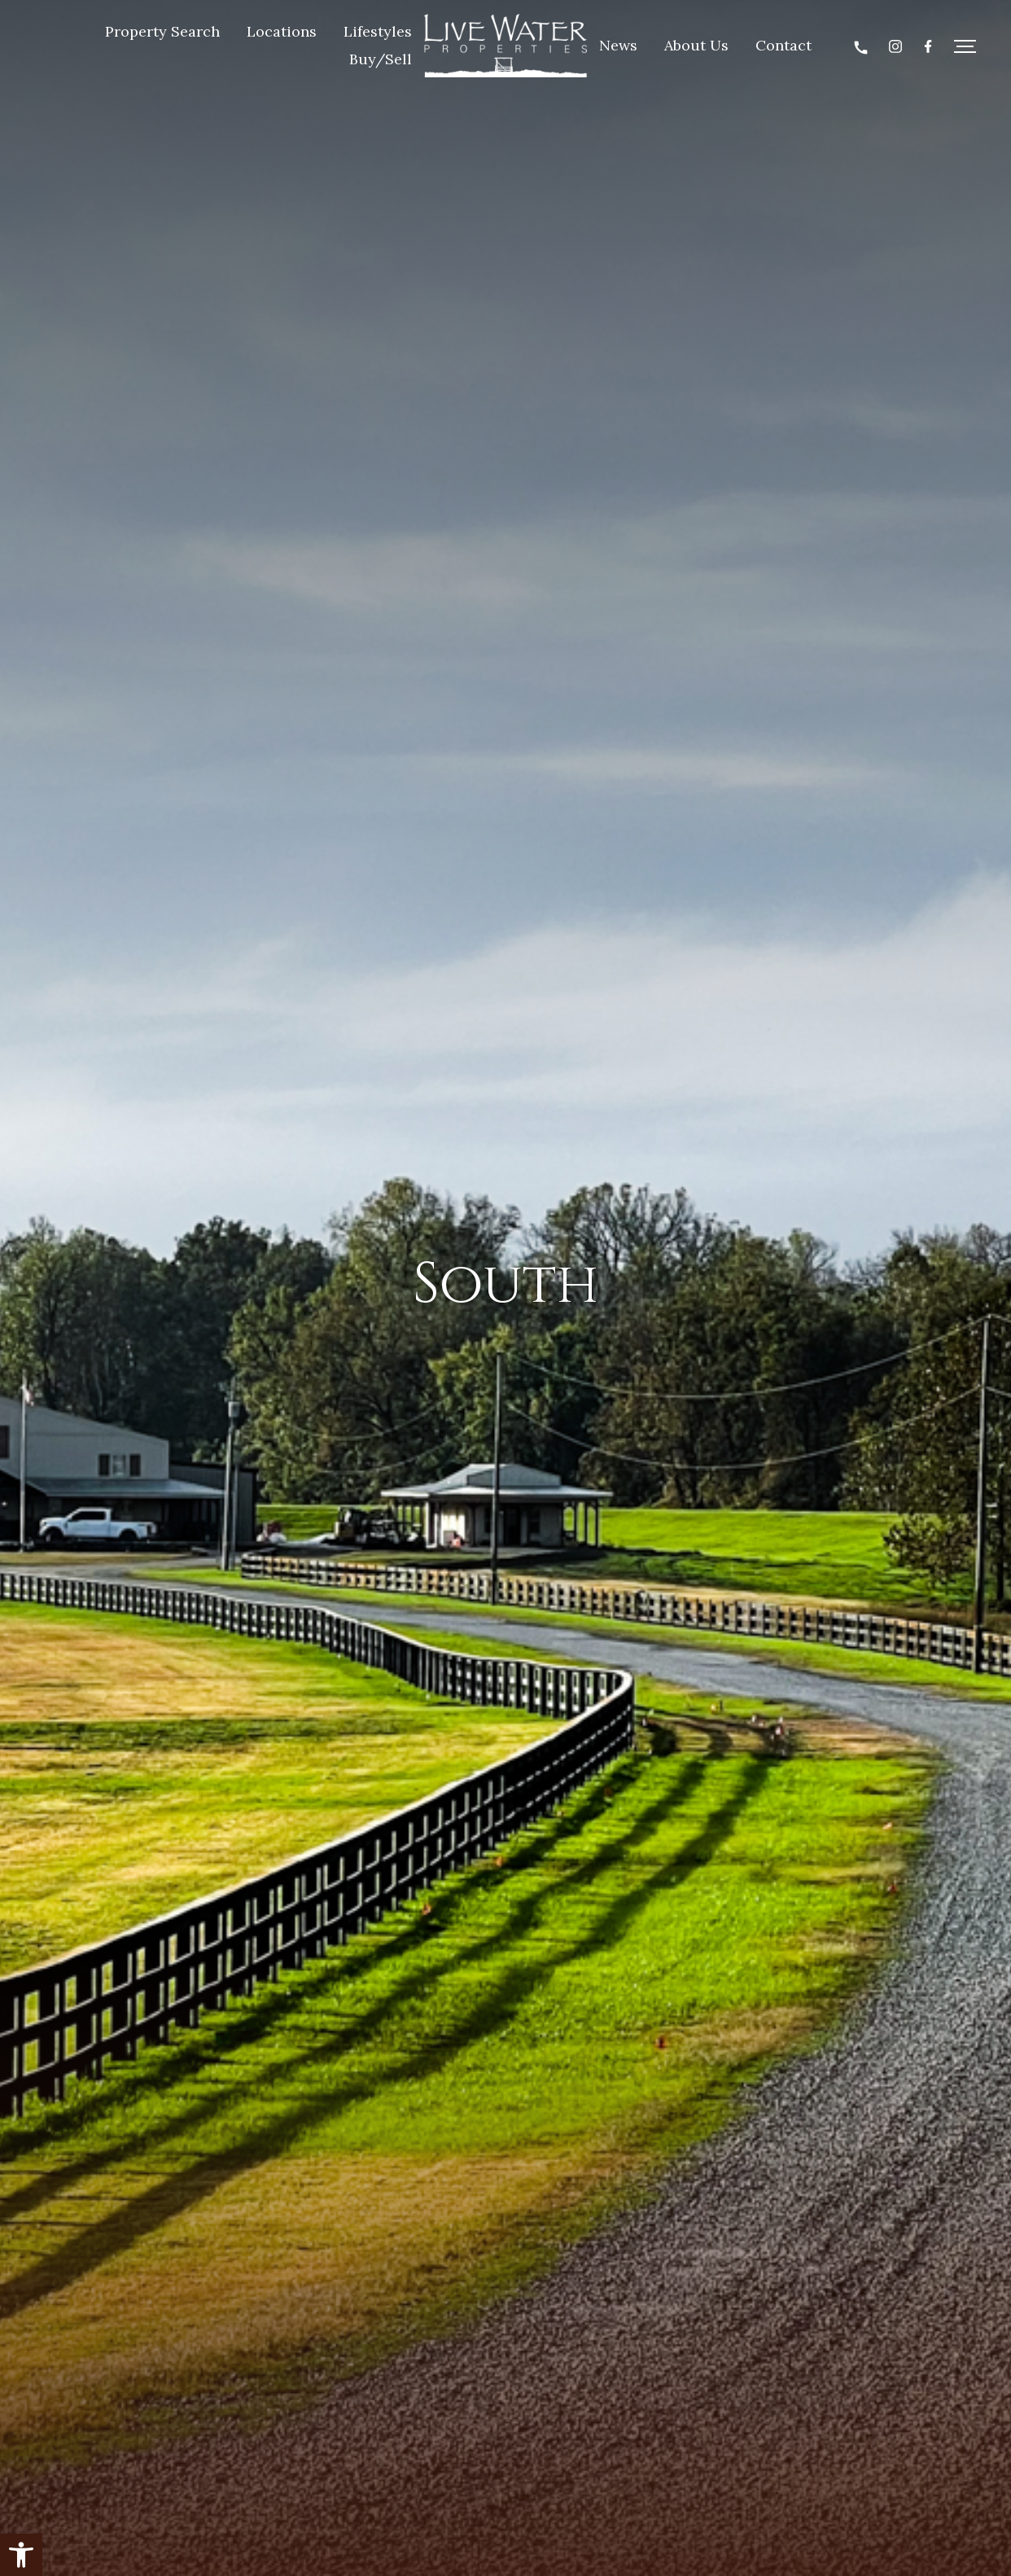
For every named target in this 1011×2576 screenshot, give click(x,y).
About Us (696, 45)
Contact (783, 45)
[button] (21, 2555)
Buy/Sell (380, 59)
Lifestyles (378, 31)
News (618, 45)
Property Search (162, 31)
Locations (282, 31)
